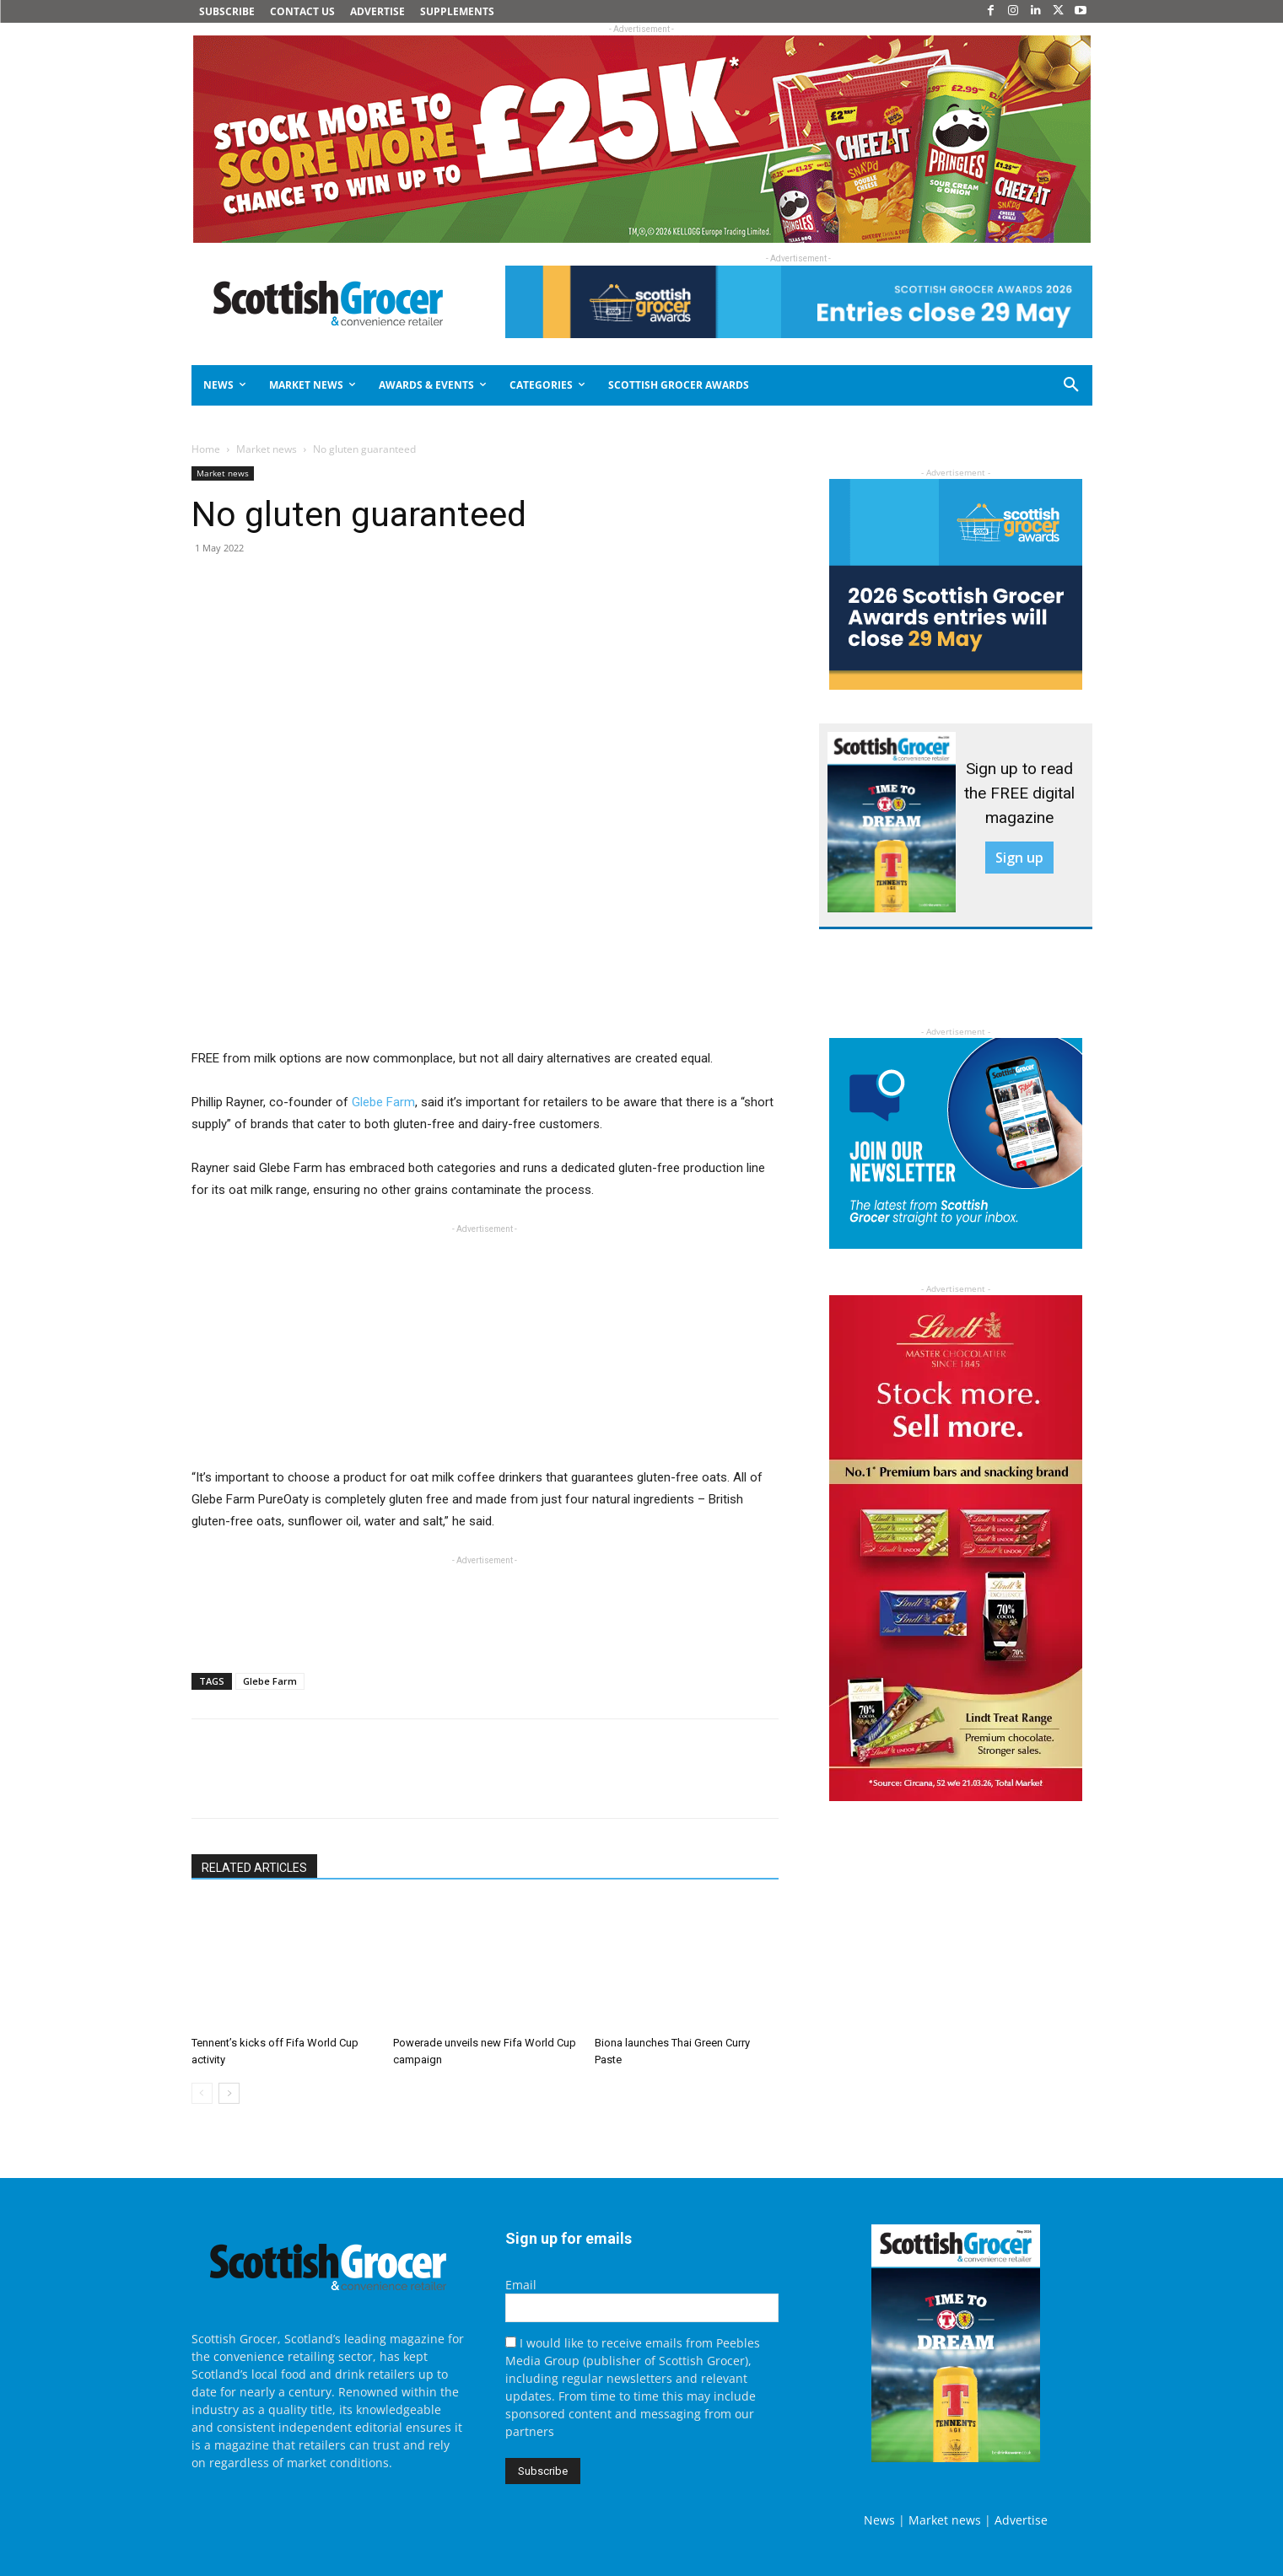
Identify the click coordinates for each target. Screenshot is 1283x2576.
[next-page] (229, 2093)
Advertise (1021, 2520)
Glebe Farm (383, 1102)
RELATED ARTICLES (254, 1867)
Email (520, 2285)
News (879, 2520)
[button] (1011, 385)
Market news (266, 449)
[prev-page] (202, 2093)
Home (205, 449)
